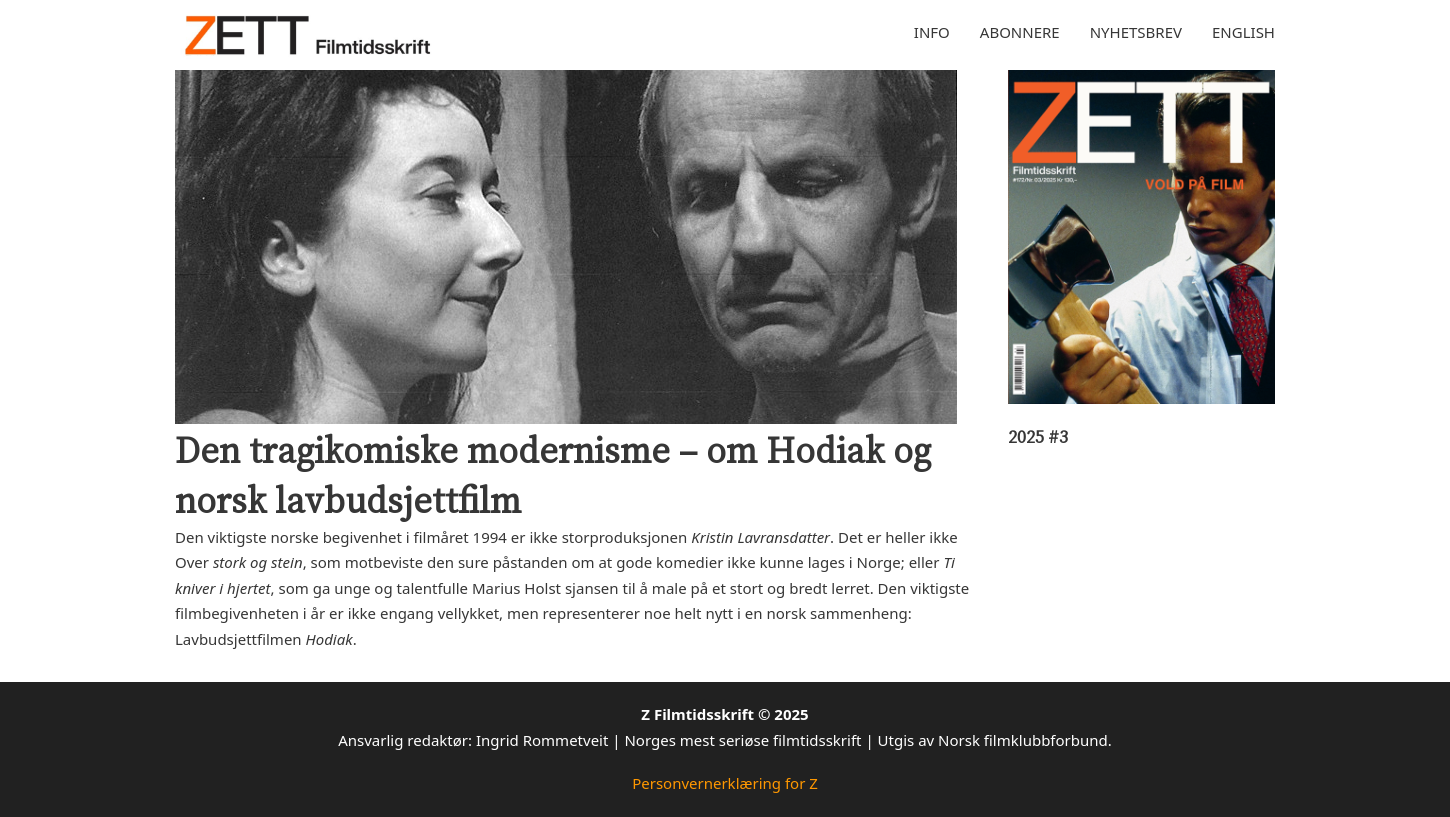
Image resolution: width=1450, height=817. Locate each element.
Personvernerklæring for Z (725, 783)
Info (932, 32)
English (1243, 32)
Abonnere (1020, 32)
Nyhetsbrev (1136, 32)
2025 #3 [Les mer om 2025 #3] (1038, 436)
